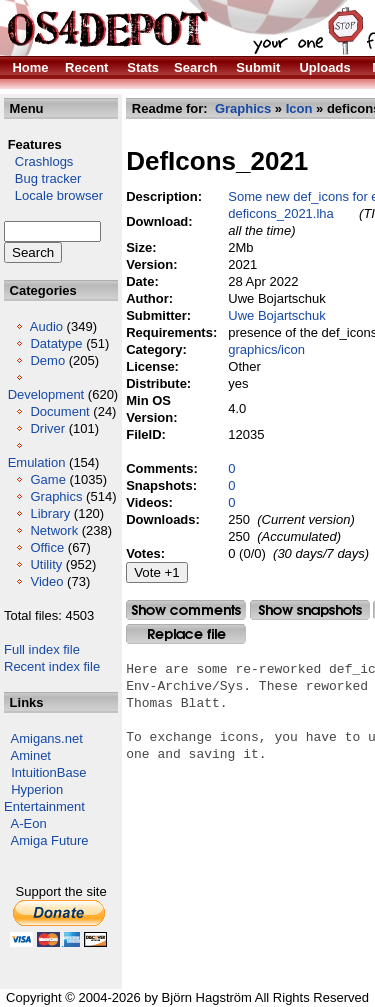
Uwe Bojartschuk (277, 315)
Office (47, 547)
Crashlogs (38, 161)
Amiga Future (50, 840)
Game (47, 479)
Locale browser (53, 195)
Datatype (56, 343)
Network (54, 530)
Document (59, 411)
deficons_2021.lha (281, 213)
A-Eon (29, 823)
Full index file (42, 649)
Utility (46, 564)
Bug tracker (42, 178)
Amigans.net (47, 738)
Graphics (56, 496)
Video (46, 581)
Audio (46, 326)
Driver (47, 428)
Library (50, 513)
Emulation (37, 462)
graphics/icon (266, 349)
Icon (299, 108)
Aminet (31, 755)
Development (46, 394)
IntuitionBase (48, 772)
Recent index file (52, 666)
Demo (47, 360)
